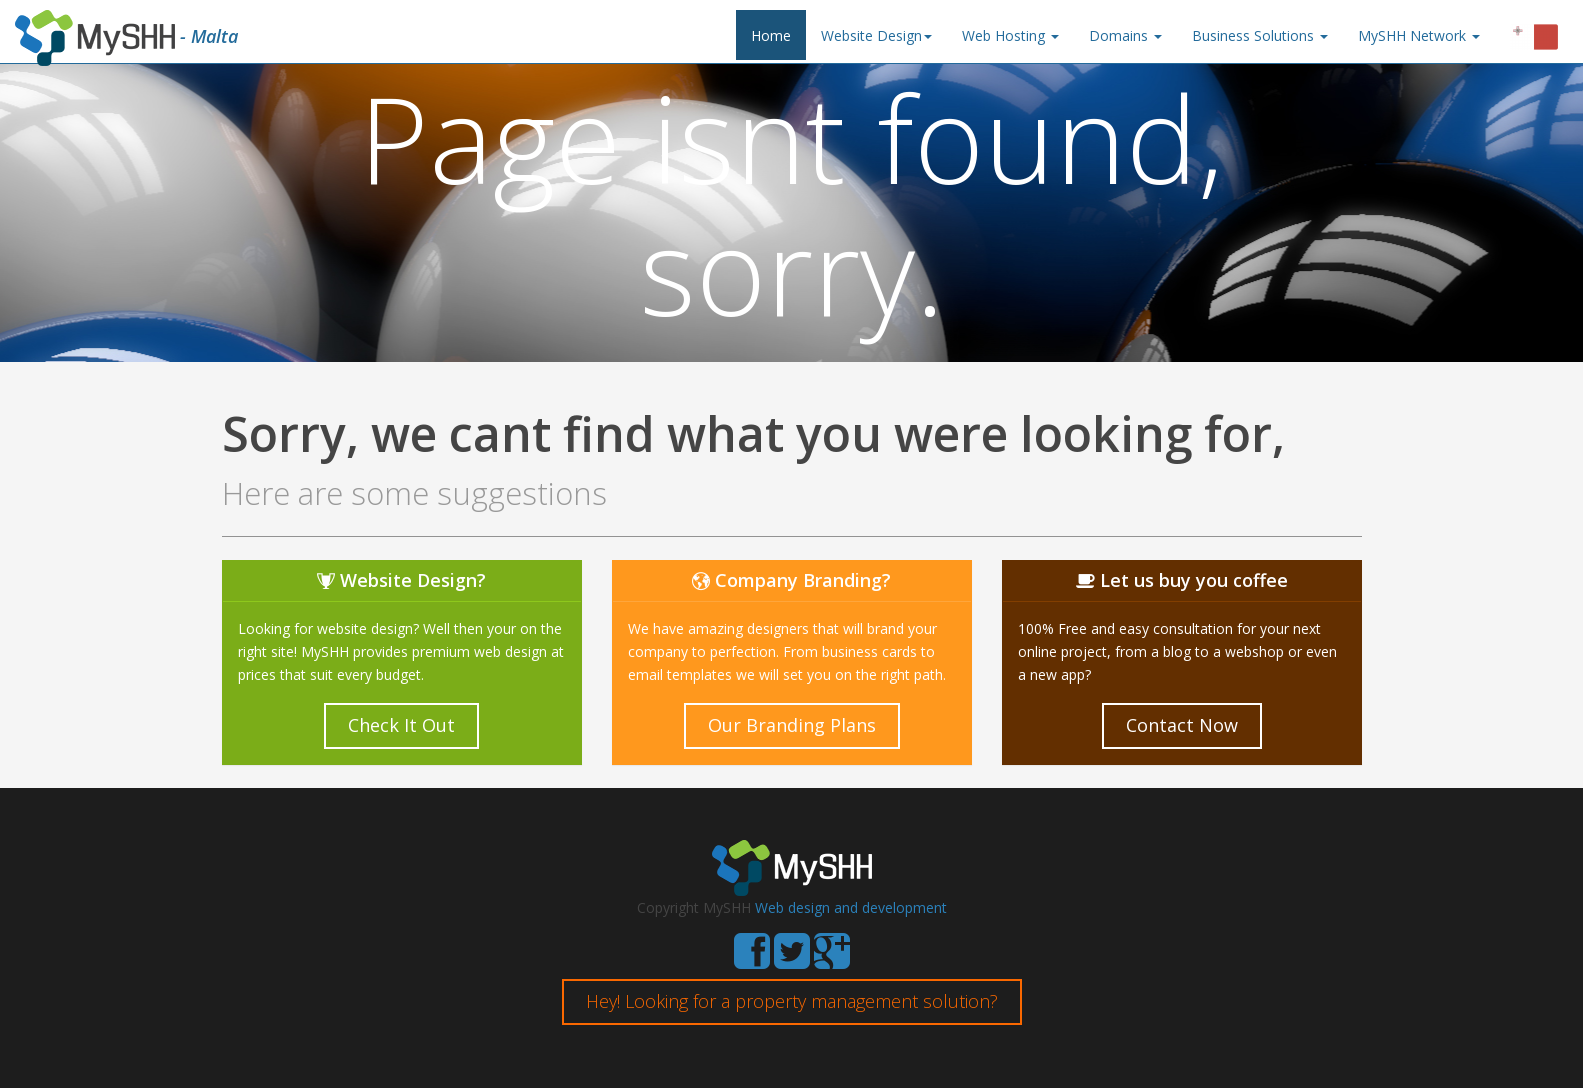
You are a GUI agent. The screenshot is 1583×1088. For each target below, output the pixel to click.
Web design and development (851, 907)
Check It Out (401, 725)
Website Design (876, 35)
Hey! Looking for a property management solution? (792, 1001)
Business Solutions (1260, 35)
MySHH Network (1419, 35)
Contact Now (1182, 725)
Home (771, 35)
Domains (1125, 35)
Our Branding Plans (792, 725)
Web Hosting (1010, 35)
